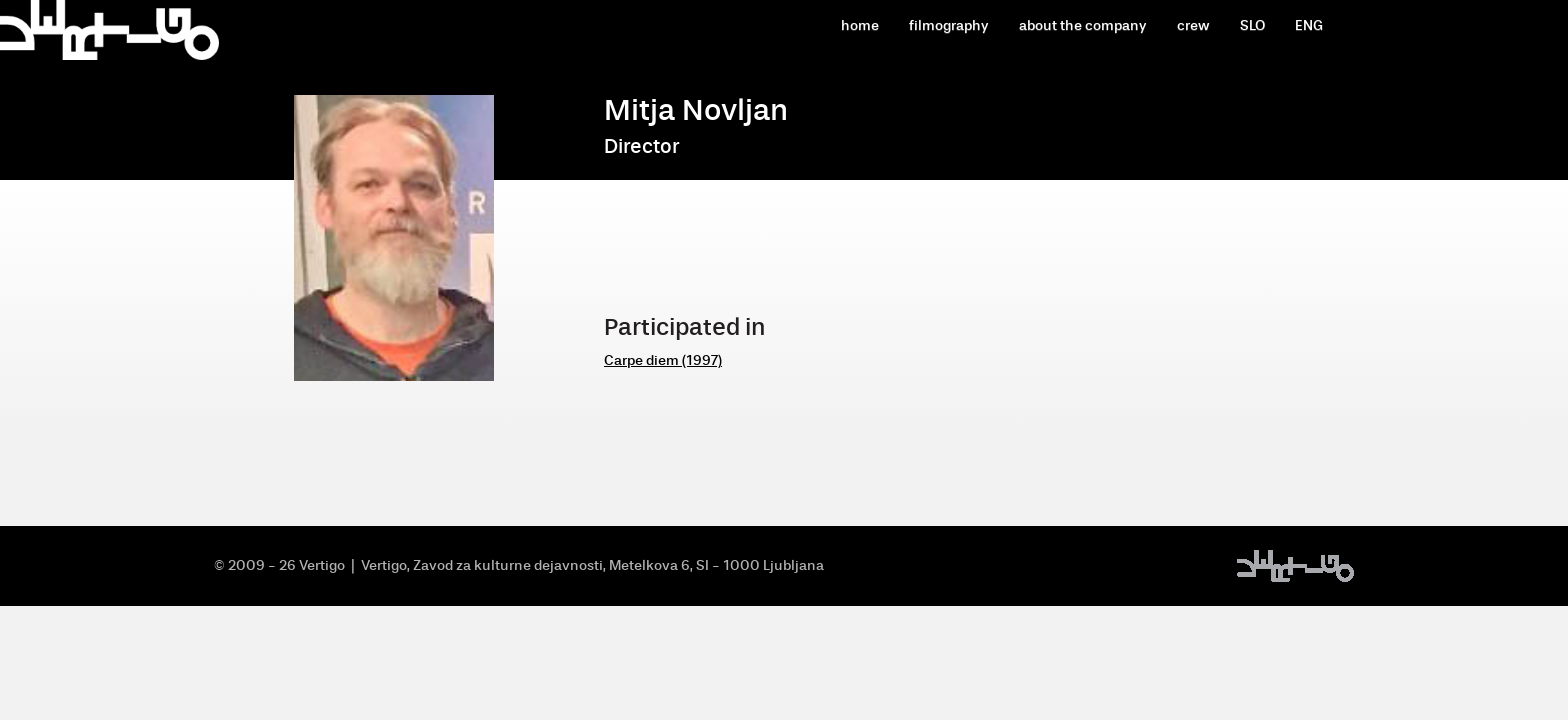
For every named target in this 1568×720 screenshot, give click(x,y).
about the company (1083, 25)
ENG (1309, 25)
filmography (949, 25)
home (860, 25)
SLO (1252, 25)
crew (1193, 25)
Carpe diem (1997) (663, 360)
